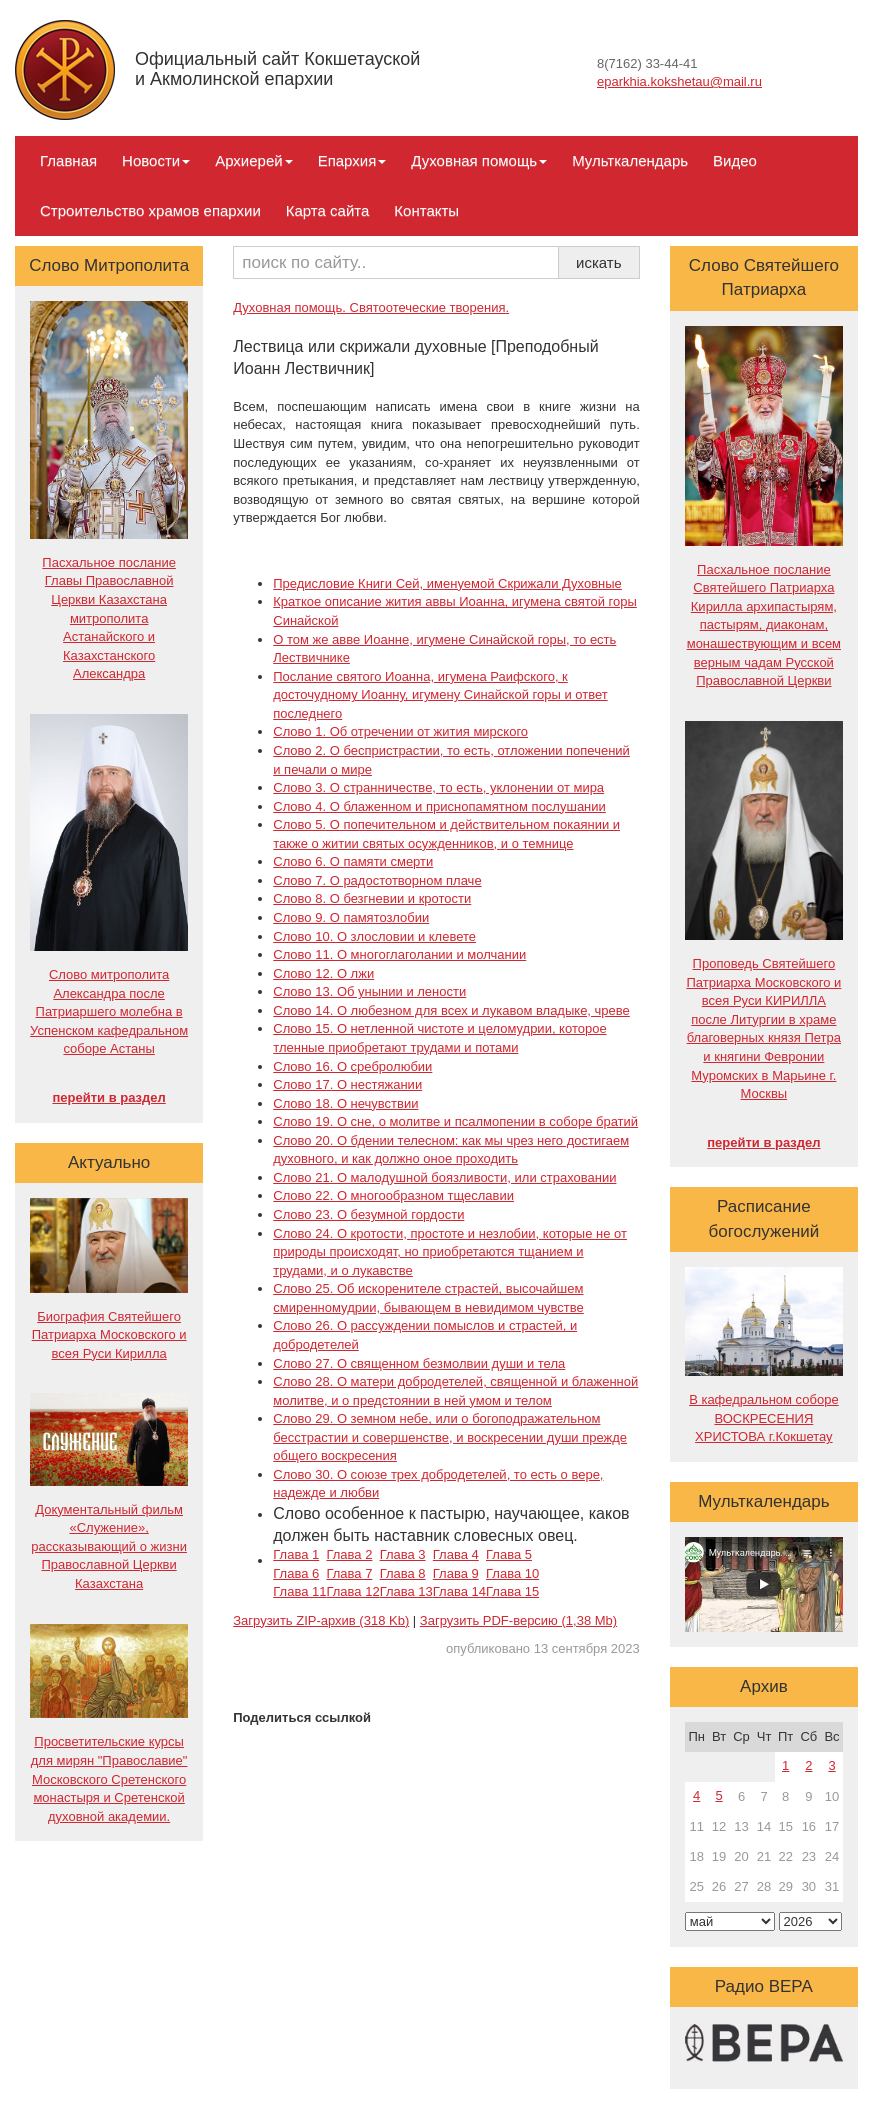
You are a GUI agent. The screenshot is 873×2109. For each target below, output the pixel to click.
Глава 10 (512, 1573)
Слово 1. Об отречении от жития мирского (400, 731)
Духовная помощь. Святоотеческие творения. (371, 307)
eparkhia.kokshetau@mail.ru (679, 81)
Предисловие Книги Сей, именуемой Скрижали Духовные (447, 583)
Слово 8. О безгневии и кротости (372, 898)
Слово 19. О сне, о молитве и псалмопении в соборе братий (455, 1121)
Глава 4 (456, 1554)
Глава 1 (296, 1554)
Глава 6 (296, 1573)
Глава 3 (403, 1554)
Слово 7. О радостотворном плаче (377, 880)
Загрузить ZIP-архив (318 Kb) (321, 1620)
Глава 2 (349, 1554)
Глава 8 (403, 1573)
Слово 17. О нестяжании (347, 1084)
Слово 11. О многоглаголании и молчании (399, 954)
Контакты (426, 210)
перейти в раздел (108, 1097)
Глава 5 (509, 1554)
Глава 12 (352, 1591)
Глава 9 (456, 1573)
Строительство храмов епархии (150, 210)
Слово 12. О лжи (323, 973)
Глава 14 (459, 1591)
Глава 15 (512, 1591)
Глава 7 (349, 1573)
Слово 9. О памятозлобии (351, 917)
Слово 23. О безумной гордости (368, 1214)
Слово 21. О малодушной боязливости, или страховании (444, 1177)
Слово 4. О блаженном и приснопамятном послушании (439, 806)
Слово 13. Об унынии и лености (369, 991)
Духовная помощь (479, 160)
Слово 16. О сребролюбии (352, 1066)
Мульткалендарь (630, 160)
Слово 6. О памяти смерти (353, 861)
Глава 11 (299, 1591)
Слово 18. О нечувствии (345, 1103)
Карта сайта (328, 210)
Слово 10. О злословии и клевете (374, 936)
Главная (68, 160)
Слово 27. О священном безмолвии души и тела (419, 1363)
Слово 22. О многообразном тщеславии (393, 1195)
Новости (156, 160)
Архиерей (253, 160)
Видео (735, 160)
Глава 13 (406, 1591)
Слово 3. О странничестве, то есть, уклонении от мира (438, 787)
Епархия (352, 160)
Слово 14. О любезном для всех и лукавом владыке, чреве (451, 1010)
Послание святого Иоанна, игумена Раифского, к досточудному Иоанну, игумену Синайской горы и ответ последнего (440, 695)
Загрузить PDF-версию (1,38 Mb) (518, 1620)
